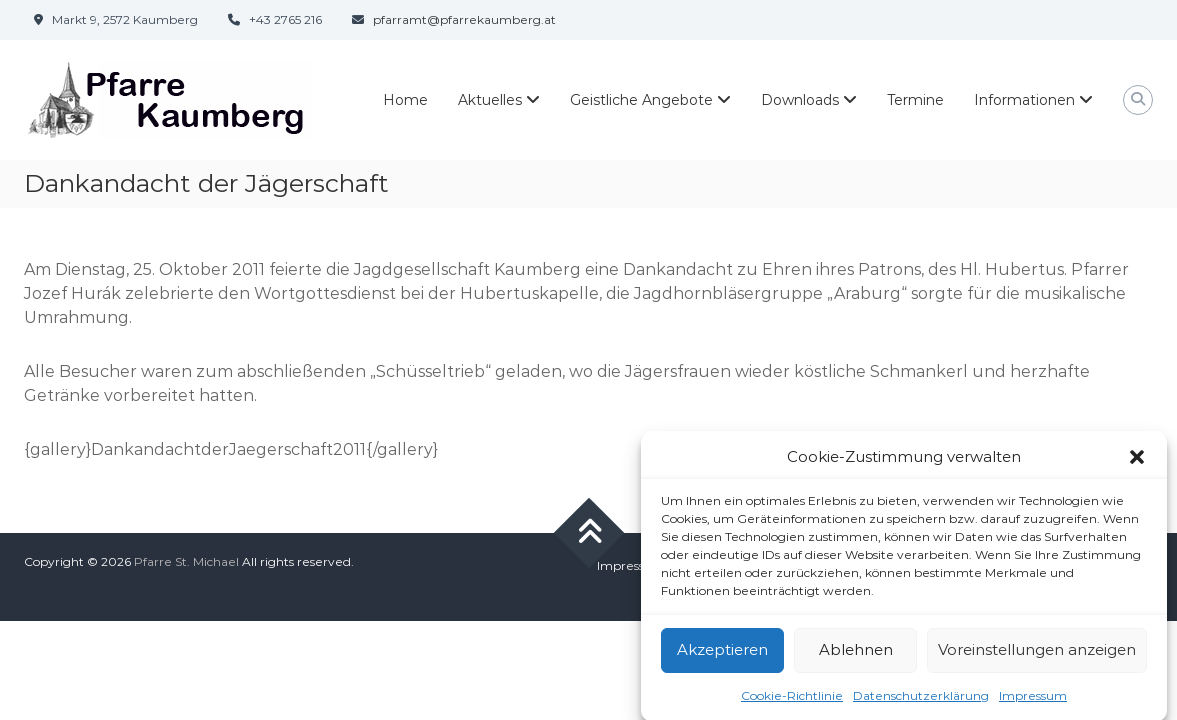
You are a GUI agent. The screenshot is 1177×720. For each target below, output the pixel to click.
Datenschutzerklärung (921, 700)
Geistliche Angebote (641, 100)
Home (405, 100)
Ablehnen (856, 655)
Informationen (1024, 100)
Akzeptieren (722, 655)
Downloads (800, 100)
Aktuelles (490, 100)
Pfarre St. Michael (186, 561)
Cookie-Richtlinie (792, 700)
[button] (1137, 463)
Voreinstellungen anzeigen (1037, 655)
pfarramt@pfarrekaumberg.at (464, 19)
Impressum (1033, 700)
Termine (915, 100)
